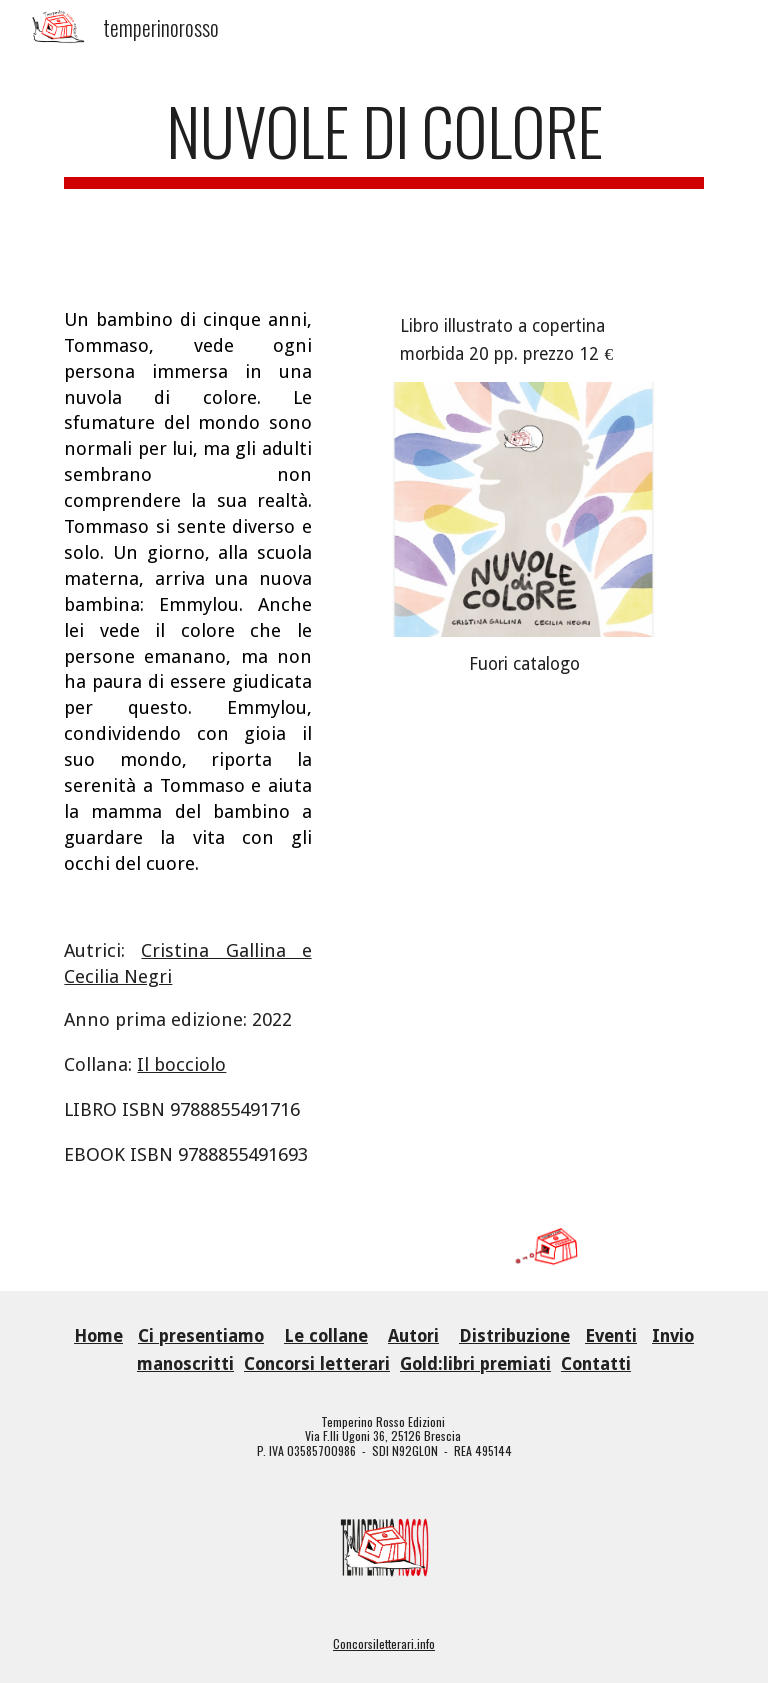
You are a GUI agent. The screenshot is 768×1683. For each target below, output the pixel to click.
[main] (383, 167)
